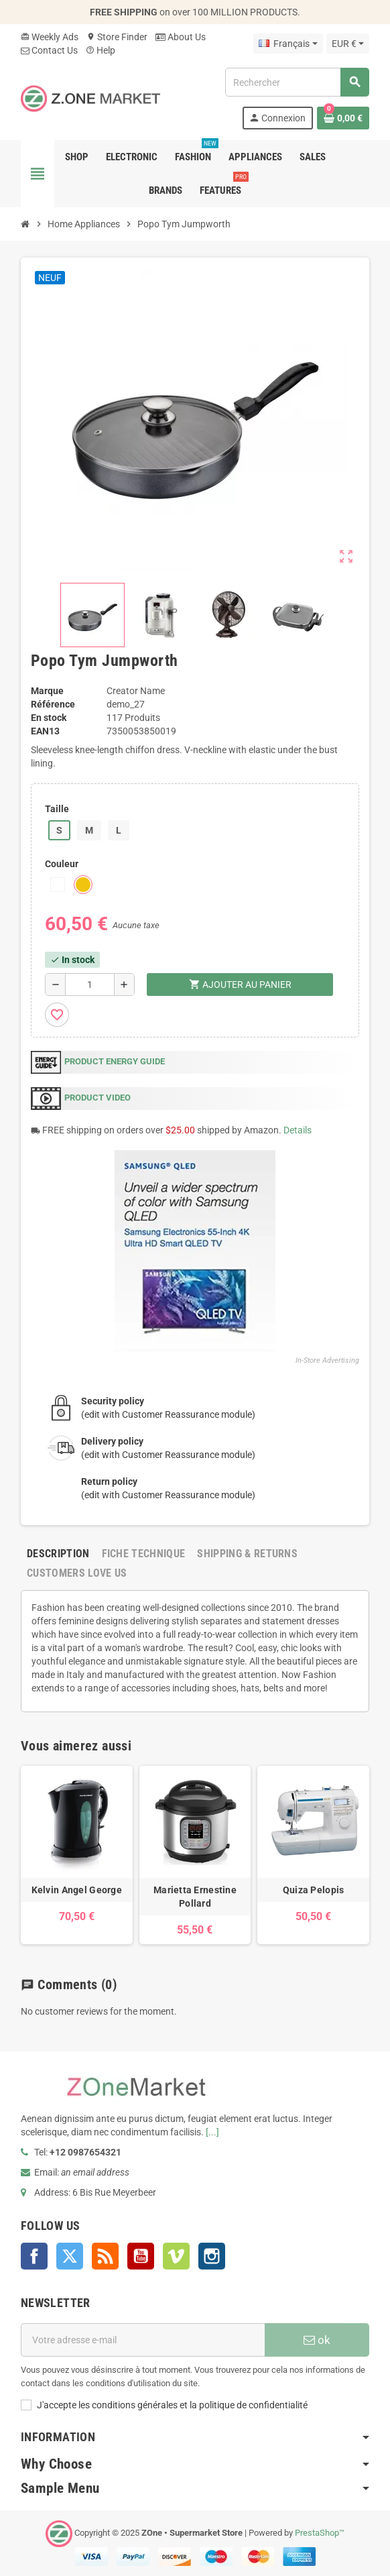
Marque (47, 690)
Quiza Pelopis (313, 1890)
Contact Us (49, 50)
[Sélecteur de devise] (347, 44)
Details (297, 1130)
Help (100, 50)
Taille (57, 808)
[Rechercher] (297, 82)
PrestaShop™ (319, 2533)
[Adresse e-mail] (143, 2340)
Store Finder (116, 37)
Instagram (211, 2256)
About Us (180, 37)
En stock (48, 717)
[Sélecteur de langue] (287, 44)
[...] (212, 2132)
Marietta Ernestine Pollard (195, 1897)
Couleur (61, 863)
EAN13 (45, 731)
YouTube (140, 2256)
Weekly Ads (49, 37)
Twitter (69, 2256)
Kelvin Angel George (76, 1890)
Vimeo (176, 2256)
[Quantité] (90, 984)
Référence (53, 704)
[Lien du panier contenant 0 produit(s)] (343, 118)
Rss (105, 2256)
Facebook (34, 2256)
